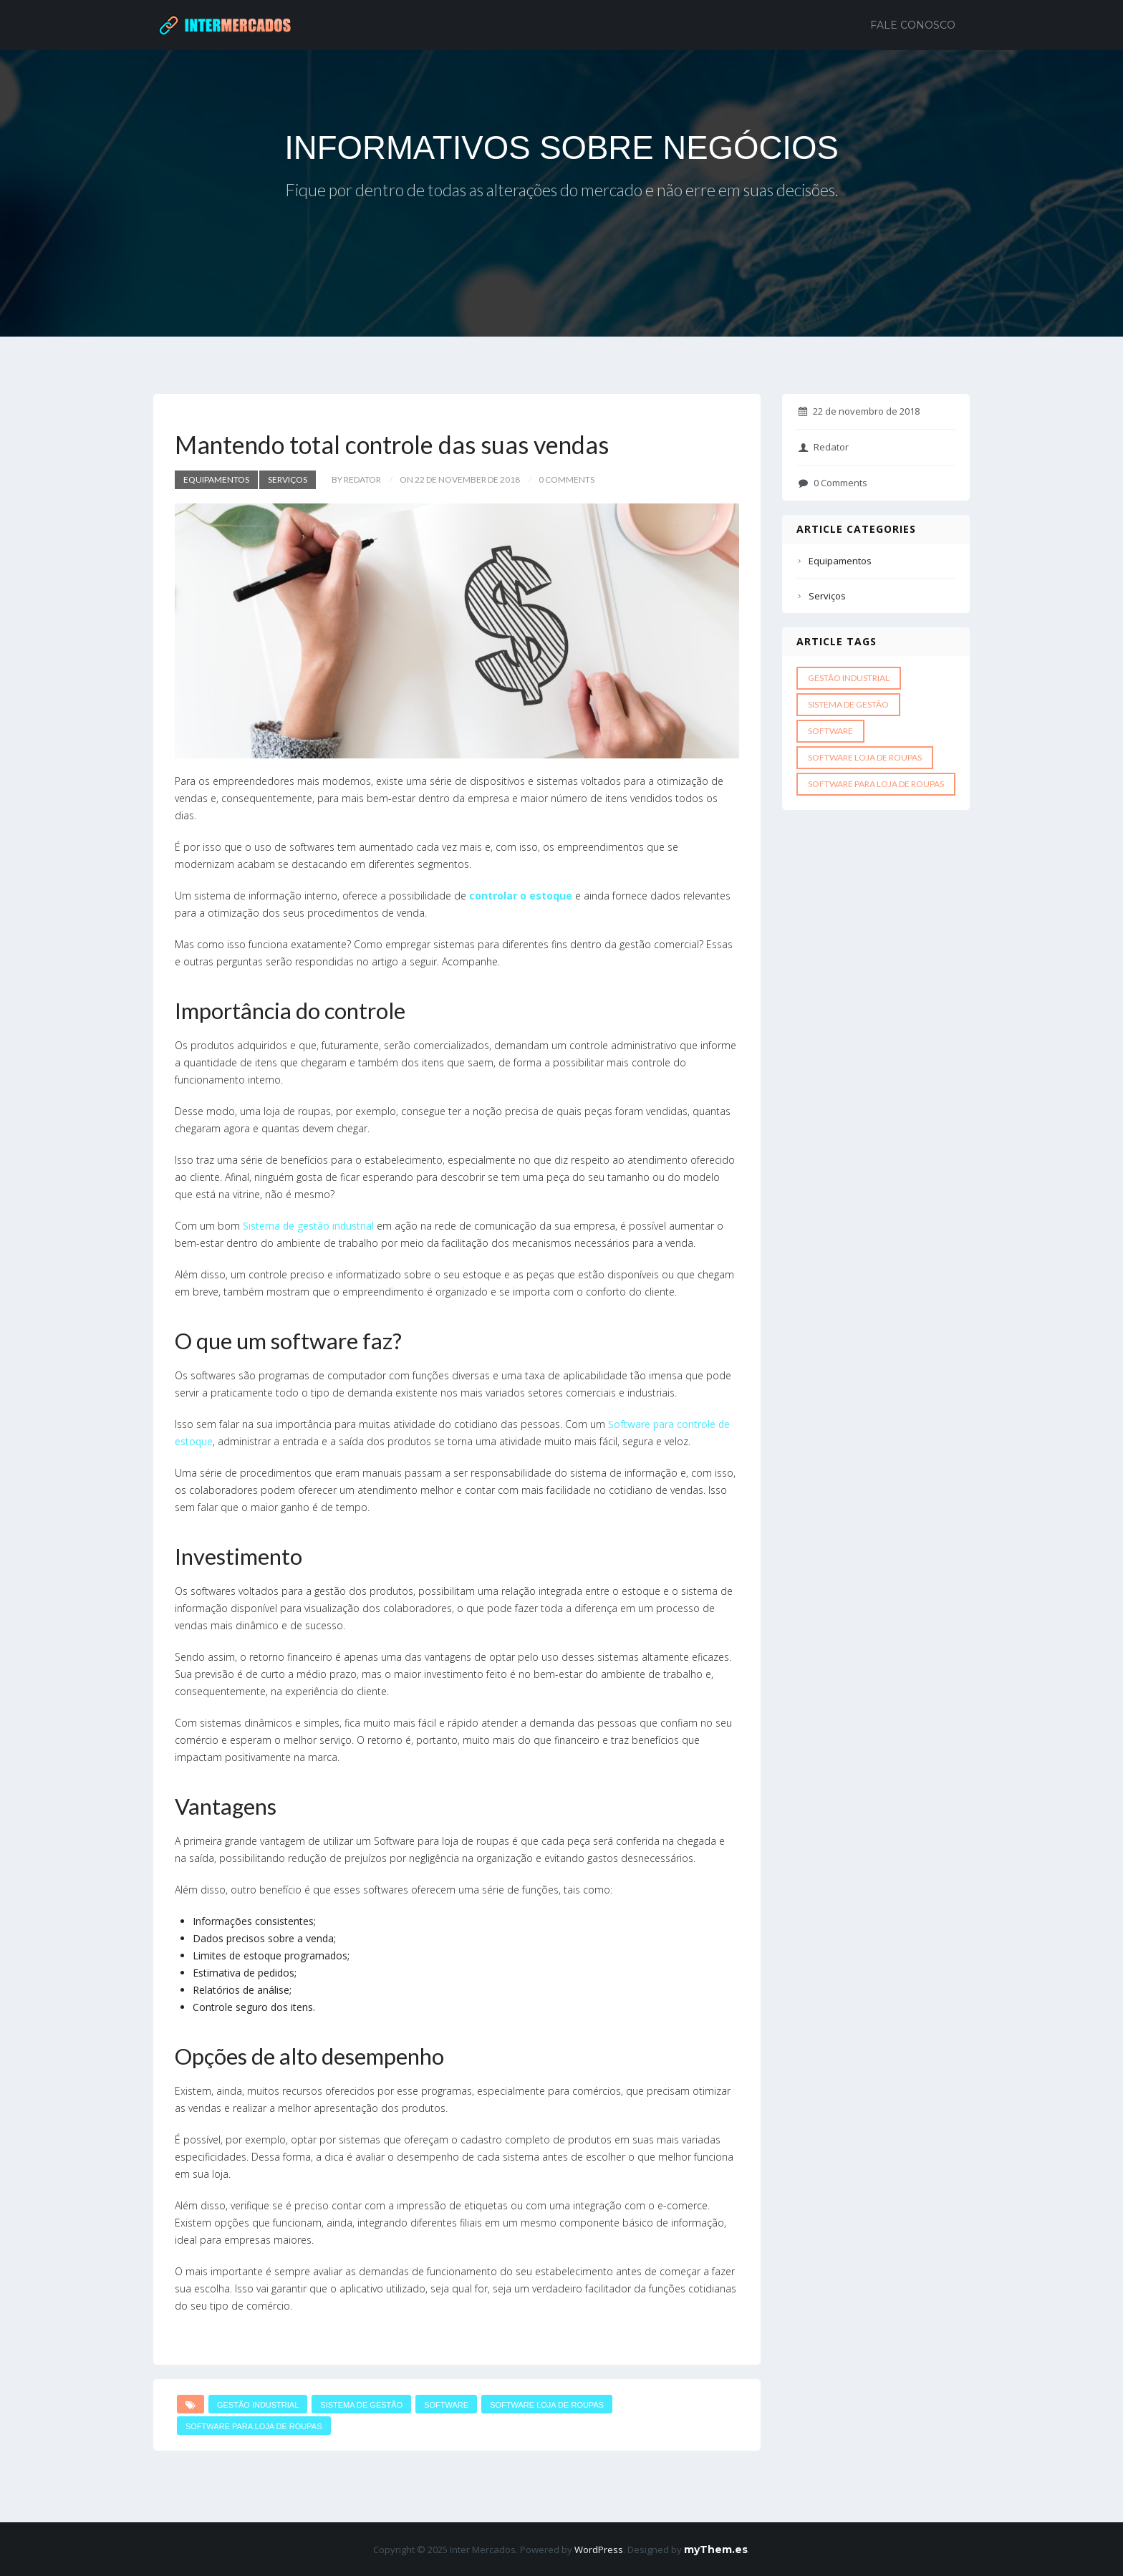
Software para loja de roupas (253, 2426)
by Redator (356, 479)
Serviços (287, 479)
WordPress (598, 2549)
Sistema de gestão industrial (310, 1225)
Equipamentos (216, 479)
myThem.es (716, 2549)
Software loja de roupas (547, 2405)
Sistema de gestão (361, 2405)
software (446, 2405)
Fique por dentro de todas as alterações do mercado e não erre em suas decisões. (562, 191)
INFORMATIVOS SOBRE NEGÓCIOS (561, 148)
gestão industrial (258, 2405)
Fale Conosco (912, 25)
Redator (824, 446)
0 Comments (833, 482)
